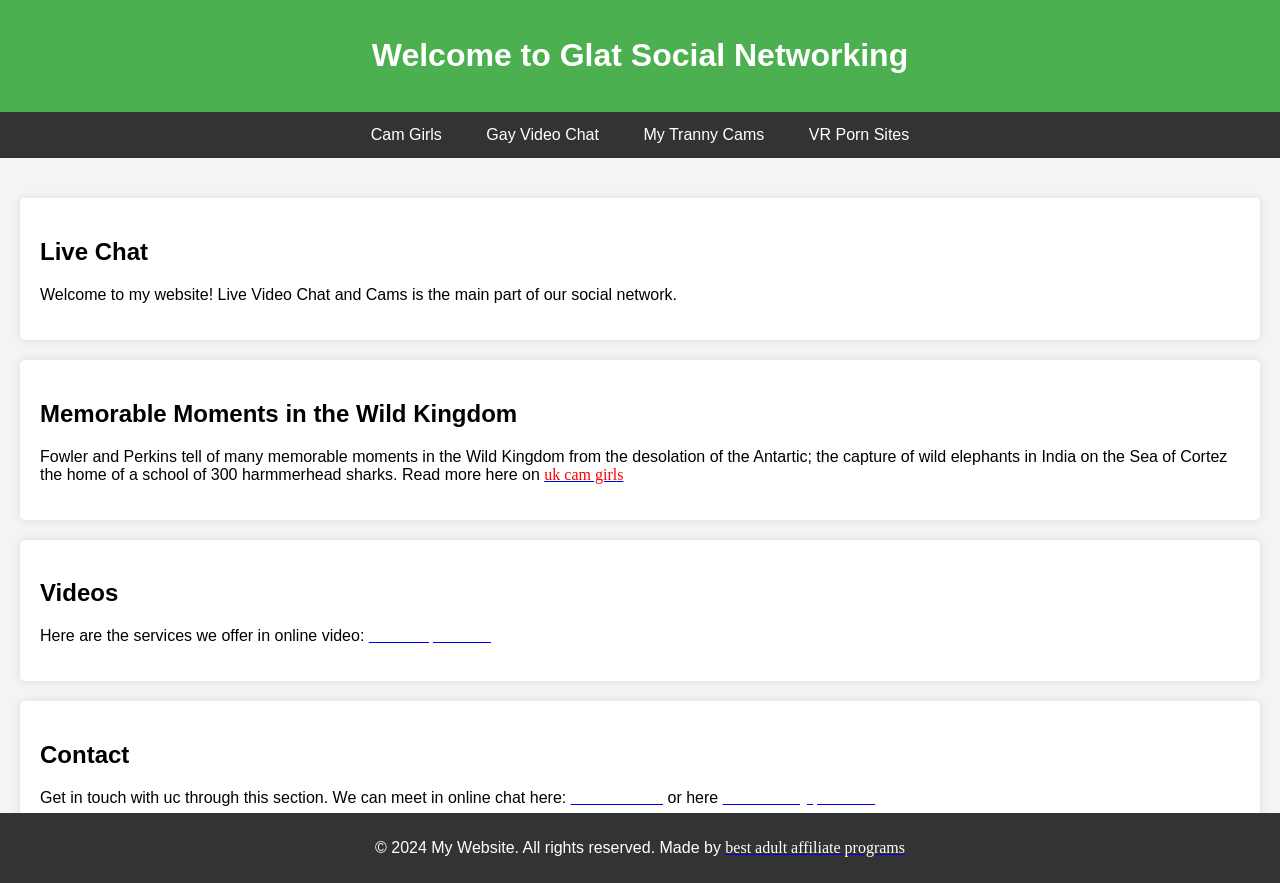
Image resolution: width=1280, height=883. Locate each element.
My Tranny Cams (703, 134)
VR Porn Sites (859, 134)
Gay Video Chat (542, 134)
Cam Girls (406, 134)
